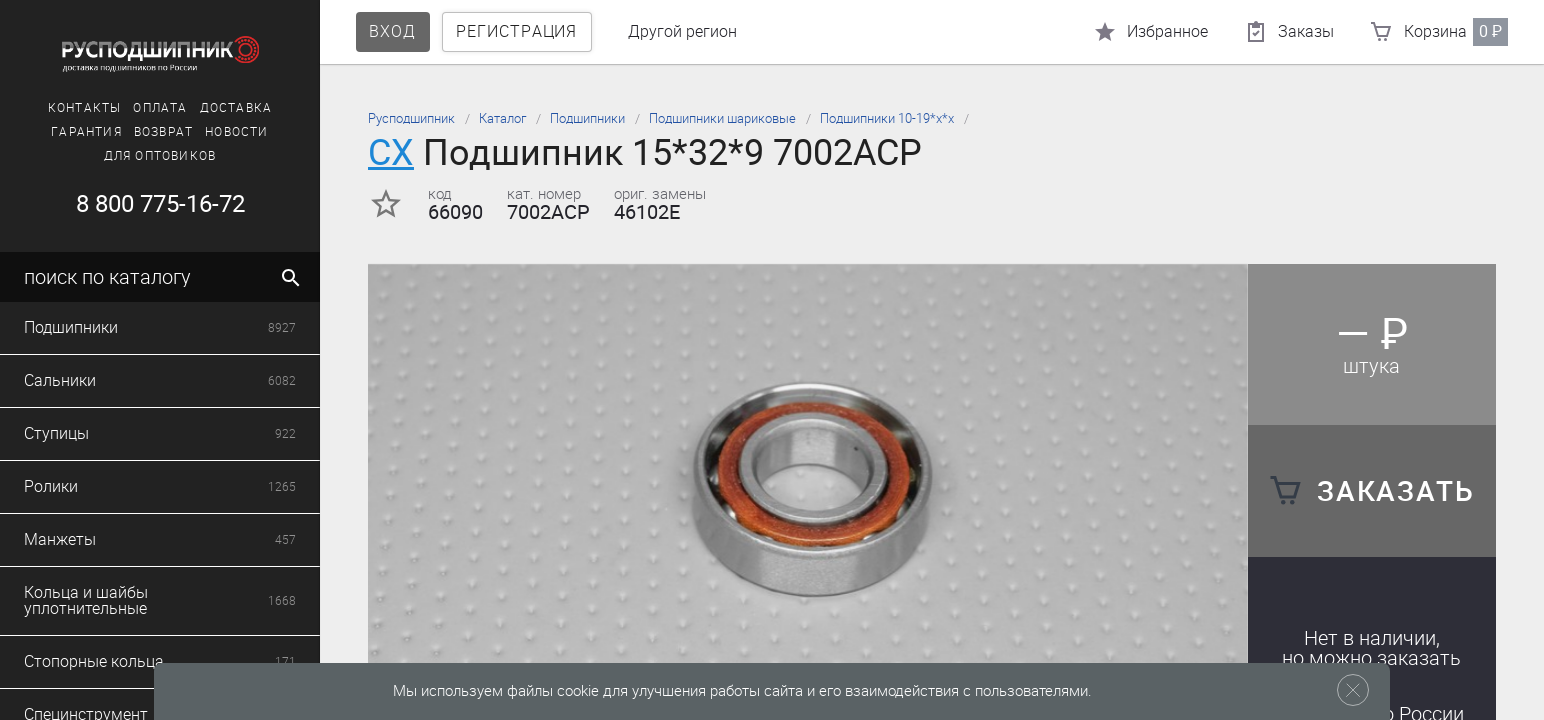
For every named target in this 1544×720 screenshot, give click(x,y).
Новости (236, 132)
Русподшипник (411, 118)
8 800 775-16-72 (160, 204)
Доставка (236, 108)
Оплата (160, 108)
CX (391, 152)
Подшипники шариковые (722, 118)
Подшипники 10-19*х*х (887, 118)
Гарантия (86, 132)
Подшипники (587, 118)
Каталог (502, 118)
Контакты (85, 108)
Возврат (163, 132)
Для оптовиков (160, 156)
